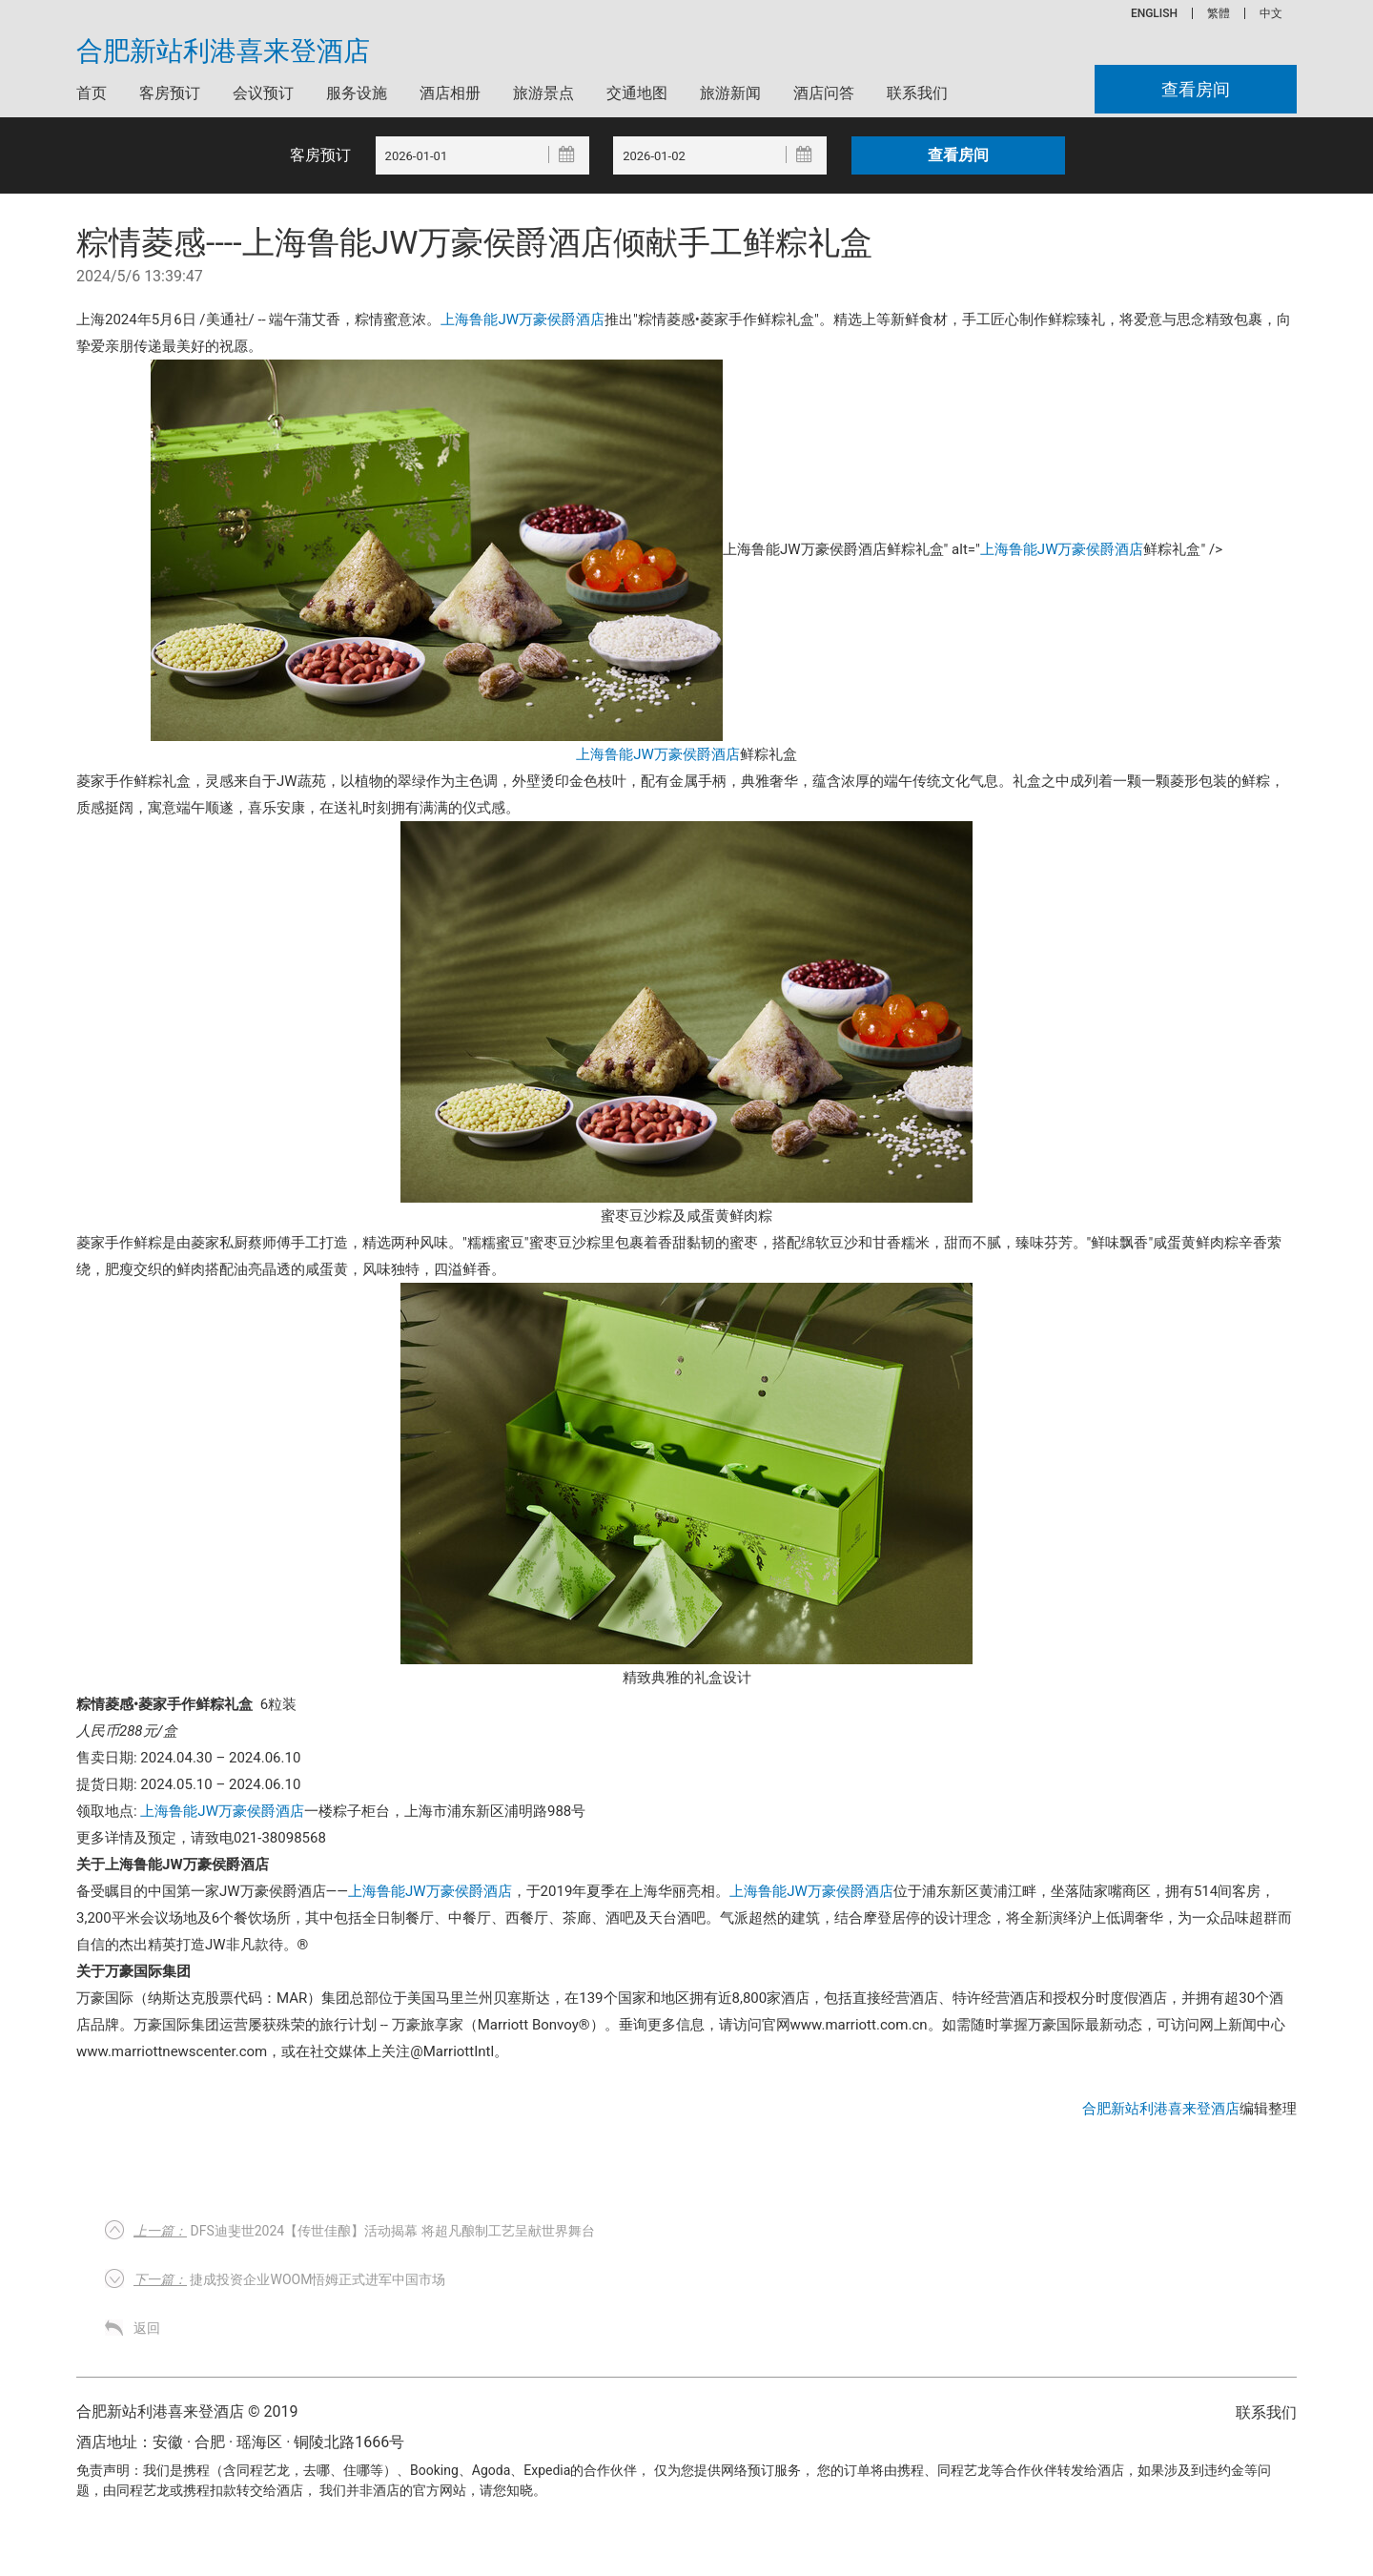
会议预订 (263, 93)
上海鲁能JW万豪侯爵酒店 (523, 319)
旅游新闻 (730, 93)
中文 (1271, 13)
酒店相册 (450, 93)
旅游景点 (543, 93)
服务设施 (356, 93)
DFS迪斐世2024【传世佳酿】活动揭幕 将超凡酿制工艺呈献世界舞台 (364, 2230)
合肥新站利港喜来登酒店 (223, 51)
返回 (146, 2328)
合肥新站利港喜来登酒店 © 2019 (186, 2411)
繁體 (1218, 13)
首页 (91, 93)
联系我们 (917, 93)
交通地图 (636, 93)
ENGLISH (1154, 13)
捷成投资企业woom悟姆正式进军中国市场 (289, 2279)
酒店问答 (823, 93)
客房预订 (169, 93)
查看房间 (1195, 89)
